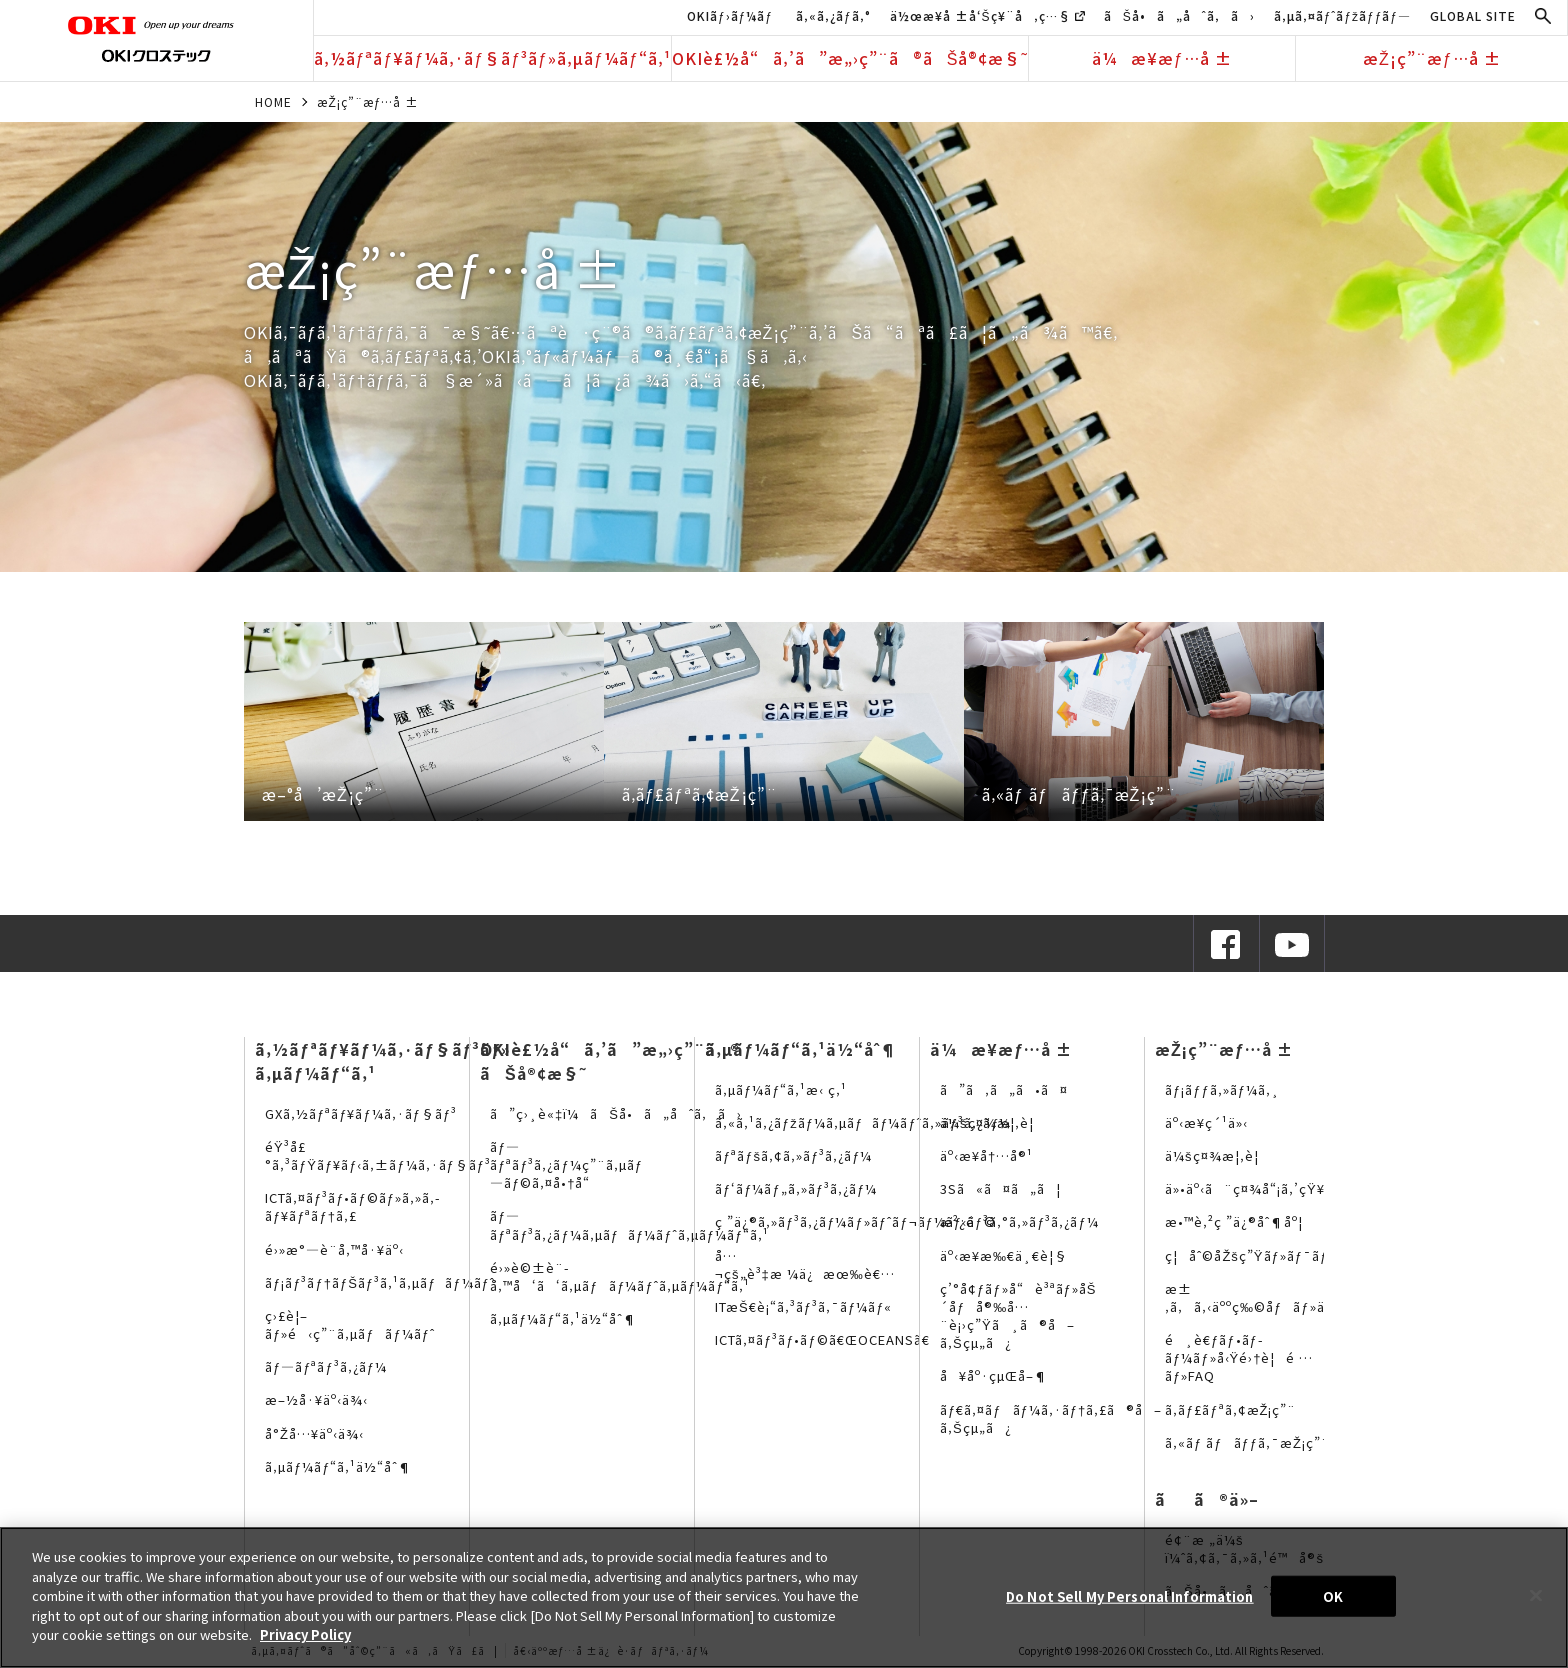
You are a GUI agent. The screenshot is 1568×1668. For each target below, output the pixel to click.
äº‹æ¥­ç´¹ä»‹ (1206, 1122)
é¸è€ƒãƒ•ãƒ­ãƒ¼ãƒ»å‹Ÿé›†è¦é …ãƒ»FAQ (1239, 1357)
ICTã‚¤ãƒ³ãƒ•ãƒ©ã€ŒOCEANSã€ (828, 1339)
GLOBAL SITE (1473, 15)
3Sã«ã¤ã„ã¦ (1000, 1188)
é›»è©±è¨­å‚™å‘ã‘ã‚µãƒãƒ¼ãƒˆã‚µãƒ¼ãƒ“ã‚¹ (620, 1276)
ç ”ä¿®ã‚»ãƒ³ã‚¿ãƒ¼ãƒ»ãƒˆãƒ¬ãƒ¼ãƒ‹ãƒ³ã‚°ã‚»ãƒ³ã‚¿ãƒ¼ (907, 1221)
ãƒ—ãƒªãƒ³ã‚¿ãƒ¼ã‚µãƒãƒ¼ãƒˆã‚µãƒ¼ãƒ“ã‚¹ (629, 1224)
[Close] (1536, 1595)
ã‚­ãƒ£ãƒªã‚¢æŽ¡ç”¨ (1230, 1409)
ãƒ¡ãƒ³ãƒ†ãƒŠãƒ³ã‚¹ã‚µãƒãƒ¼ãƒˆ (380, 1282)
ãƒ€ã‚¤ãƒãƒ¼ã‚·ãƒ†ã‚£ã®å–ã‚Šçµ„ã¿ (1051, 1418)
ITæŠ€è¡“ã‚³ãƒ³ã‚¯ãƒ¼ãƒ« (803, 1306)
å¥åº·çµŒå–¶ (994, 1375)
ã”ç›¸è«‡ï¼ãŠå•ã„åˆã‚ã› (616, 1113)
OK (1333, 1595)
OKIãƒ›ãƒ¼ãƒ (732, 15)
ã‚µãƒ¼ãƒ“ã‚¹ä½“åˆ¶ (338, 1466)
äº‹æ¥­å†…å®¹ (986, 1155)
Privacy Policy (305, 1634)
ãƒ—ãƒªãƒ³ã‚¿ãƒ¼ (326, 1366)
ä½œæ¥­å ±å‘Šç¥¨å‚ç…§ (987, 15)
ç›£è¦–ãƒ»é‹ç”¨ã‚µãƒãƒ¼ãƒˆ (350, 1324)
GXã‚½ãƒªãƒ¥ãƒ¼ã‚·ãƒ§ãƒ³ (361, 1113)
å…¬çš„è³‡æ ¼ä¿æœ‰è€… (805, 1264)
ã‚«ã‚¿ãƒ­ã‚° (833, 15)
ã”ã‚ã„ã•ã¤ (1004, 1089)
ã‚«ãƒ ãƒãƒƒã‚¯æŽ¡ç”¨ (1247, 1442)
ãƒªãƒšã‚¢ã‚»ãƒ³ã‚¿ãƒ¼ (793, 1155)
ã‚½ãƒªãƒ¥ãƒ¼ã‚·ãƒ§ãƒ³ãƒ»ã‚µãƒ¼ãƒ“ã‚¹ (492, 58)
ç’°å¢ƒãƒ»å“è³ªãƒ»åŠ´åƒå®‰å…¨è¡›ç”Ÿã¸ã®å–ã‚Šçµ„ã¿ (1018, 1316)
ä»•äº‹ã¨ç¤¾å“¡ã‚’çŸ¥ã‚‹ (1254, 1188)
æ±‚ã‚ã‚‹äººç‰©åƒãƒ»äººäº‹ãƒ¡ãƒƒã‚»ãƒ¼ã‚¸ (1317, 1297)
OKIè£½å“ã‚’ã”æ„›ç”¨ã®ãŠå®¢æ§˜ (850, 58)
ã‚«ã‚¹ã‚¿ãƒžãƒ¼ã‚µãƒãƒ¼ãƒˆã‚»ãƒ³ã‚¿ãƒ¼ (863, 1122)
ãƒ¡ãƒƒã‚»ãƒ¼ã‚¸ (1222, 1089)
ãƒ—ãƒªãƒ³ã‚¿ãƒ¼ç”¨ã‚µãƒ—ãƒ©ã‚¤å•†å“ (566, 1164)
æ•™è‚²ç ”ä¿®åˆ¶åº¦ (1234, 1221)
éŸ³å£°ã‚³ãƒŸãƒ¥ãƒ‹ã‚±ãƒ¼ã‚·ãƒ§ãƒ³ (378, 1155)
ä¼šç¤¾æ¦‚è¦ (992, 1122)
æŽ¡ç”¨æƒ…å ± (1432, 58)
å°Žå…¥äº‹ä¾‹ (314, 1433)
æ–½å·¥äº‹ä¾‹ (316, 1399)
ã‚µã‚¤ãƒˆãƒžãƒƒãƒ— (1342, 15)
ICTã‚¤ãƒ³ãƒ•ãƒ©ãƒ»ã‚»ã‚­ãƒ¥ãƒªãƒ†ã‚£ (352, 1206)
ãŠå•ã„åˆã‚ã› (1179, 15)
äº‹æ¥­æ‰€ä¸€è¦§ (1004, 1255)
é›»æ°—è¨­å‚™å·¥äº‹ (334, 1249)
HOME (273, 101)
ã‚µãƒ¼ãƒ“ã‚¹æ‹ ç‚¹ (781, 1089)
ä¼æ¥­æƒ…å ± (1162, 58)
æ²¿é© (968, 1221)
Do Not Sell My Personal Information (1130, 1595)
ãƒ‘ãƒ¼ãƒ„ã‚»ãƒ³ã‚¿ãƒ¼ (796, 1188)
